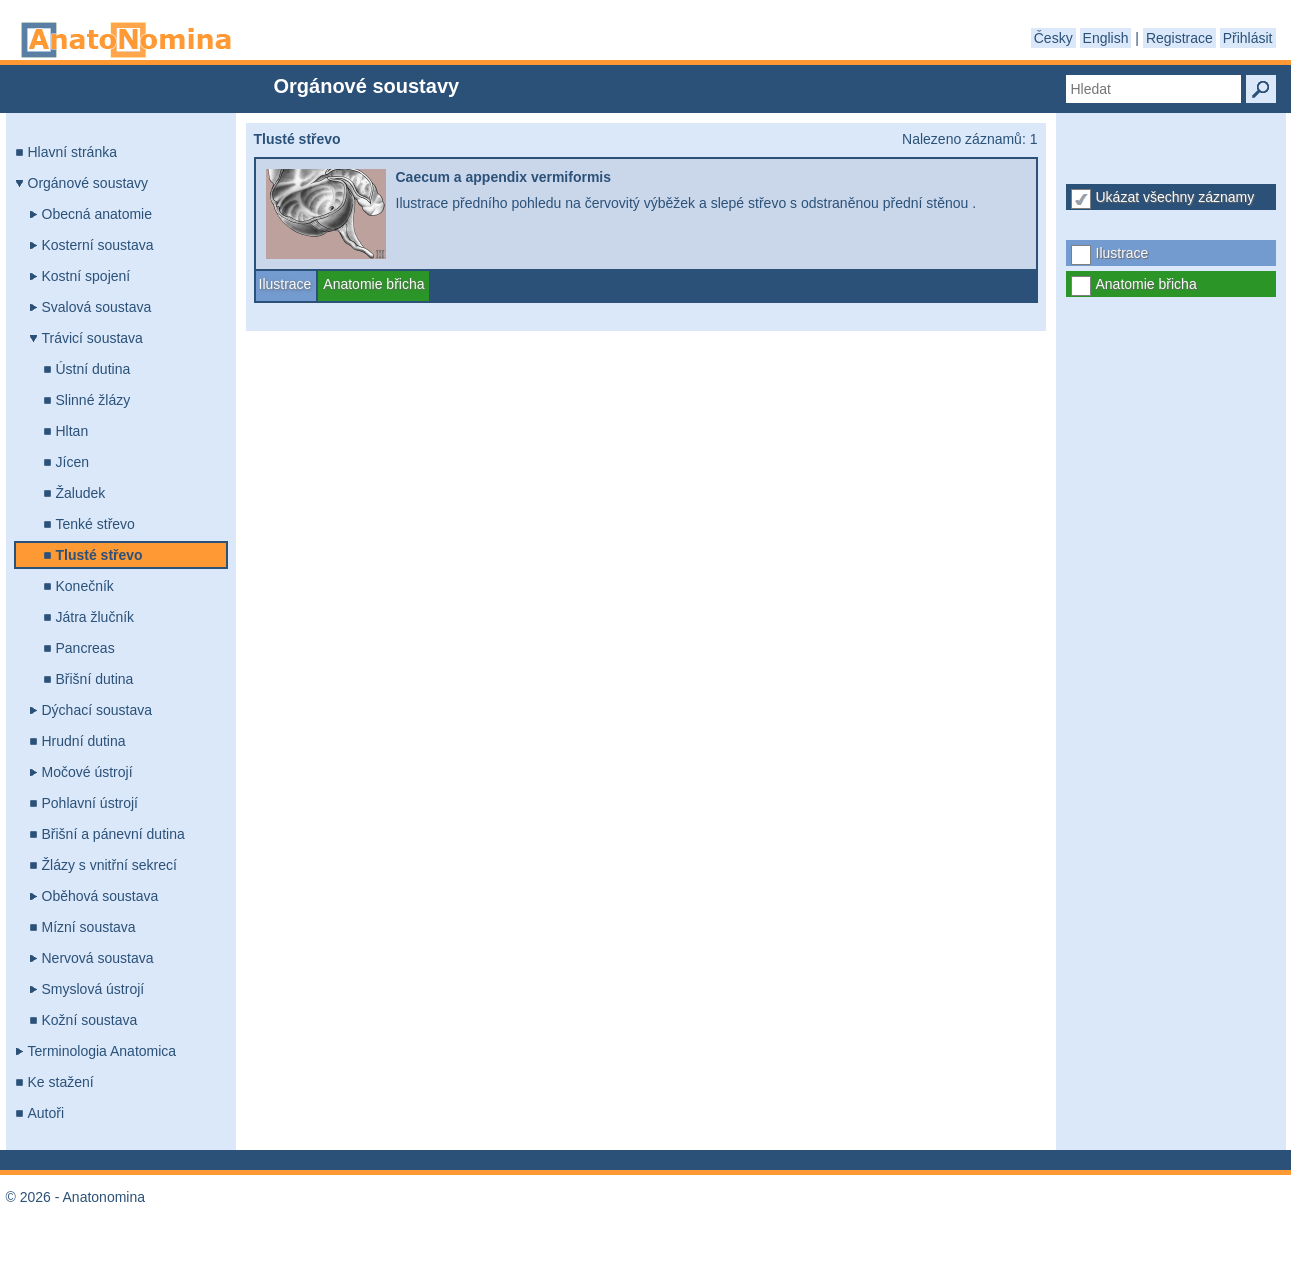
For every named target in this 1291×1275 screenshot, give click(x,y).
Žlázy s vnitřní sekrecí (109, 865)
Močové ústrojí (87, 772)
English (1106, 38)
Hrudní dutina (84, 741)
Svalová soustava (97, 307)
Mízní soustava (89, 927)
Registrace (1179, 38)
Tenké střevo (95, 524)
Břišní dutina (95, 679)
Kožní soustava (90, 1020)
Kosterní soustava (98, 245)
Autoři (46, 1113)
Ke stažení (61, 1082)
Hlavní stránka (72, 152)
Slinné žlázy (93, 400)
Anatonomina (126, 40)
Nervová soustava (98, 958)
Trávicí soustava (92, 338)
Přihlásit (1248, 38)
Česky (1053, 38)
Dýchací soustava (97, 710)
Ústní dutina (93, 369)
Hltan (72, 431)
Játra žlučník (95, 617)
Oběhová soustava (100, 896)
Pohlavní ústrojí (90, 803)
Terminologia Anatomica (102, 1051)
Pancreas (85, 648)
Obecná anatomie (97, 214)
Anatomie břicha (1146, 284)
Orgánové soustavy (88, 183)
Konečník (85, 586)
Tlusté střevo (99, 555)
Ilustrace (1122, 253)
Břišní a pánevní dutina (113, 834)
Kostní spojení (86, 276)
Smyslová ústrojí (93, 989)
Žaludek (81, 493)
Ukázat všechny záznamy (1175, 197)
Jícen (72, 462)
